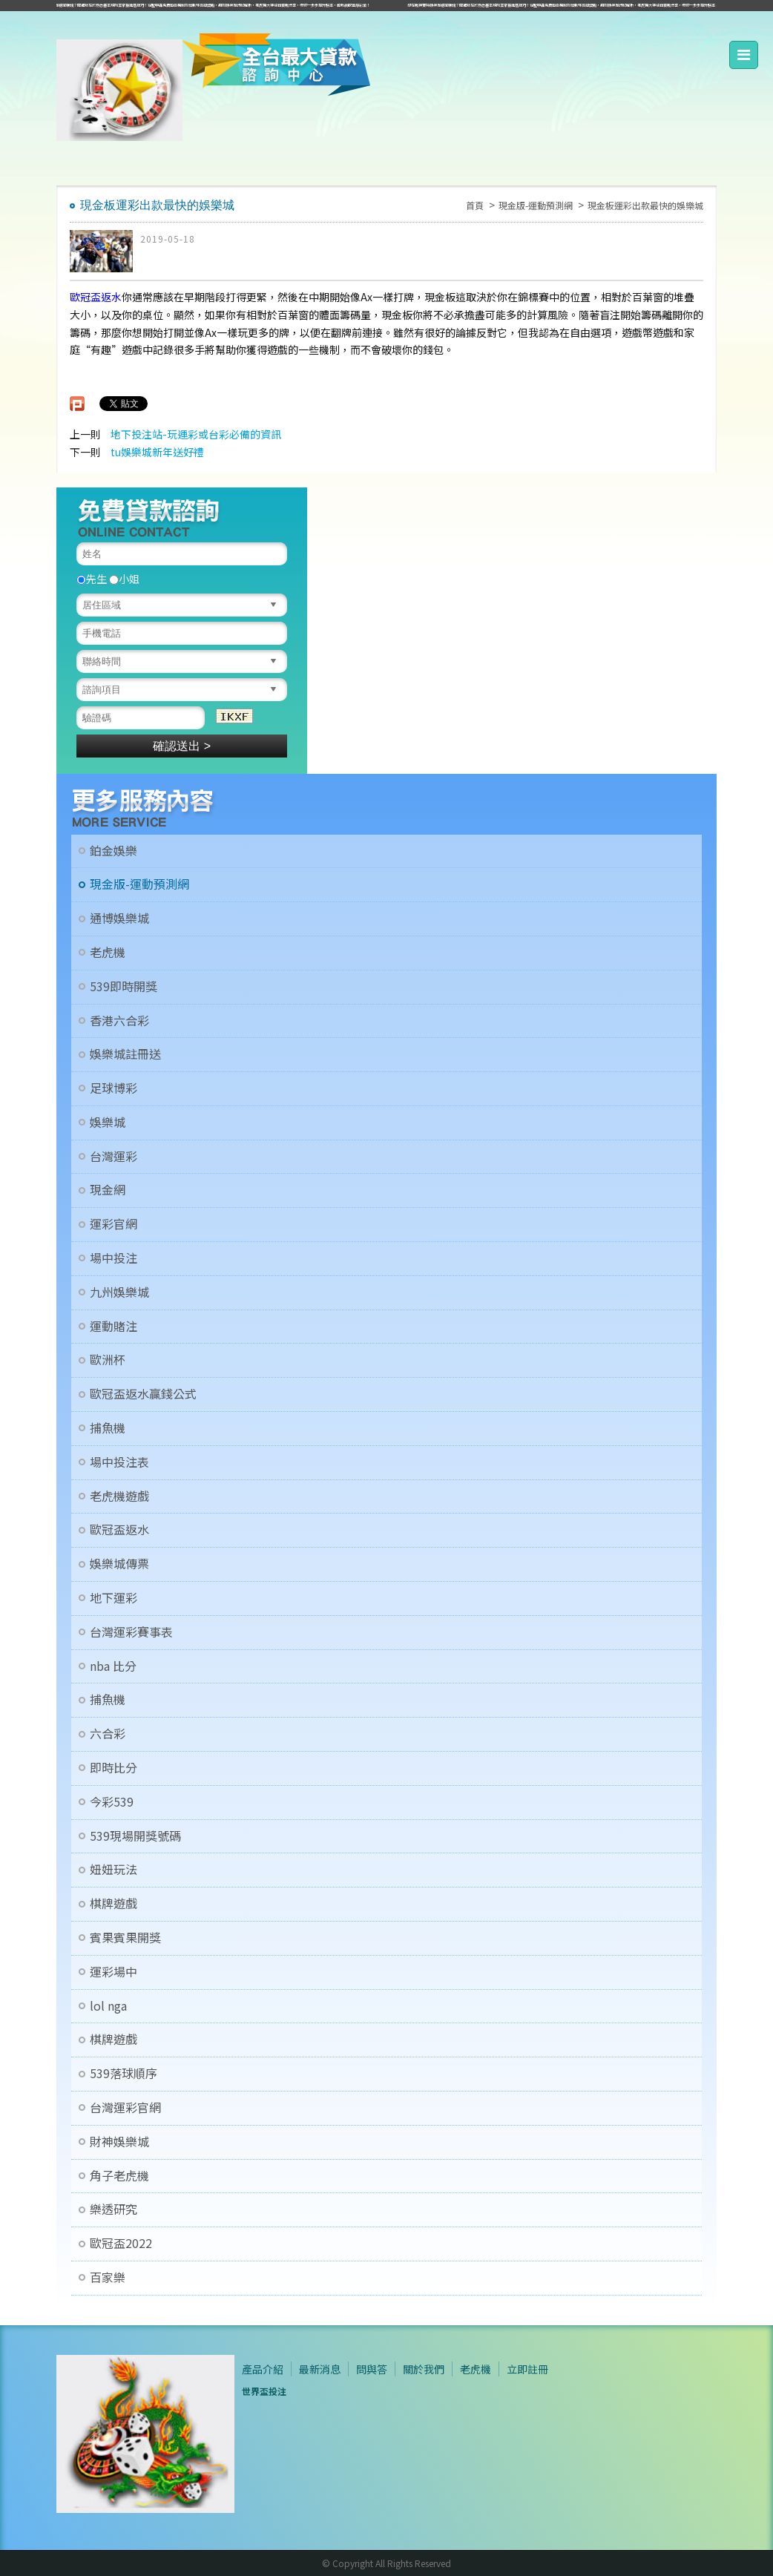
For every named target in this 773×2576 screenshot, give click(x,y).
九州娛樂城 (119, 1292)
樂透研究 (113, 2209)
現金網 (107, 1189)
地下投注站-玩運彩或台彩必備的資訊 (196, 434)
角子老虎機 (119, 2175)
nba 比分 (113, 1666)
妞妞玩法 (113, 1869)
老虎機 (107, 952)
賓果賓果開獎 (125, 1937)
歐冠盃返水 (96, 296)
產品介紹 (262, 2369)
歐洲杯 (107, 1359)
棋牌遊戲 (113, 1903)
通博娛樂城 (119, 918)
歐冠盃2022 (121, 2243)
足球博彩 (113, 1088)
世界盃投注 (264, 2391)
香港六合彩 (119, 1020)
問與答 (371, 2369)
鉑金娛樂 (113, 850)
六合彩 (107, 1733)
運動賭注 (113, 1326)
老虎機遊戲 (119, 1496)
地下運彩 (113, 1597)
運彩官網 (113, 1223)
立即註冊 (527, 2369)
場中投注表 (119, 1462)
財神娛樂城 (119, 2141)
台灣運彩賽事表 (131, 1631)
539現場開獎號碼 (135, 1835)
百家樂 (107, 2277)
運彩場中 (113, 1971)
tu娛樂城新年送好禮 (157, 451)
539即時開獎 (123, 986)
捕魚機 (107, 1427)
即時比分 (113, 1767)
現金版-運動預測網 (536, 205)
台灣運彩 (113, 1156)
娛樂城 (107, 1122)
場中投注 (113, 1257)
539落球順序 (123, 2073)
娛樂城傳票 (119, 1563)
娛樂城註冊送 (125, 1053)
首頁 (475, 205)
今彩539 (112, 1801)
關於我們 (423, 2369)
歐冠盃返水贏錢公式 (143, 1393)
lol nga (108, 2005)
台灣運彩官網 (125, 2107)
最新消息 (320, 2369)
